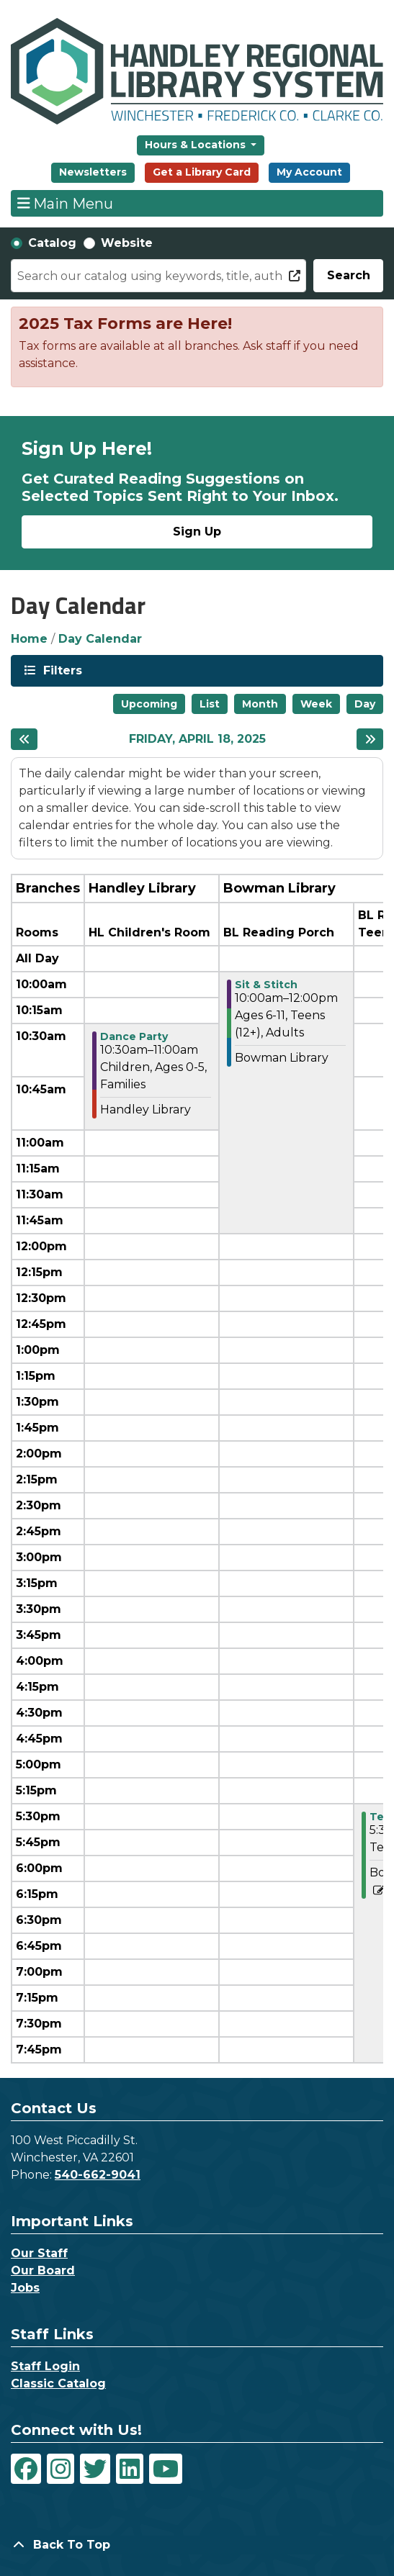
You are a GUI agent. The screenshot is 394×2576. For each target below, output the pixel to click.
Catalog (52, 243)
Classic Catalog (58, 2383)
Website (127, 243)
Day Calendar (100, 639)
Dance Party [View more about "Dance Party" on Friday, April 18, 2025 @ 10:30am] (134, 1036)
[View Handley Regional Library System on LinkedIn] (129, 2469)
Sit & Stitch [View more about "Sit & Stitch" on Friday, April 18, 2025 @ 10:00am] (266, 985)
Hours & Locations (197, 144)
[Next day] (370, 739)
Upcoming (149, 703)
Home (29, 639)
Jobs (25, 2288)
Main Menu (65, 203)
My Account (309, 172)
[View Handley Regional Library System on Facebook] (26, 2469)
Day (364, 703)
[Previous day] (24, 739)
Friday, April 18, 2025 (197, 739)
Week (316, 703)
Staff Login (45, 2366)
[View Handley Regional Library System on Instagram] (60, 2469)
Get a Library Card (202, 172)
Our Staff (39, 2253)
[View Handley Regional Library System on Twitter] (95, 2469)
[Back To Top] (197, 2545)
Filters (61, 669)
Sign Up (197, 531)
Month (260, 703)
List (210, 703)
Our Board (43, 2270)
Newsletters (93, 172)
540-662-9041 (97, 2175)
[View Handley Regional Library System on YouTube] (165, 2469)
